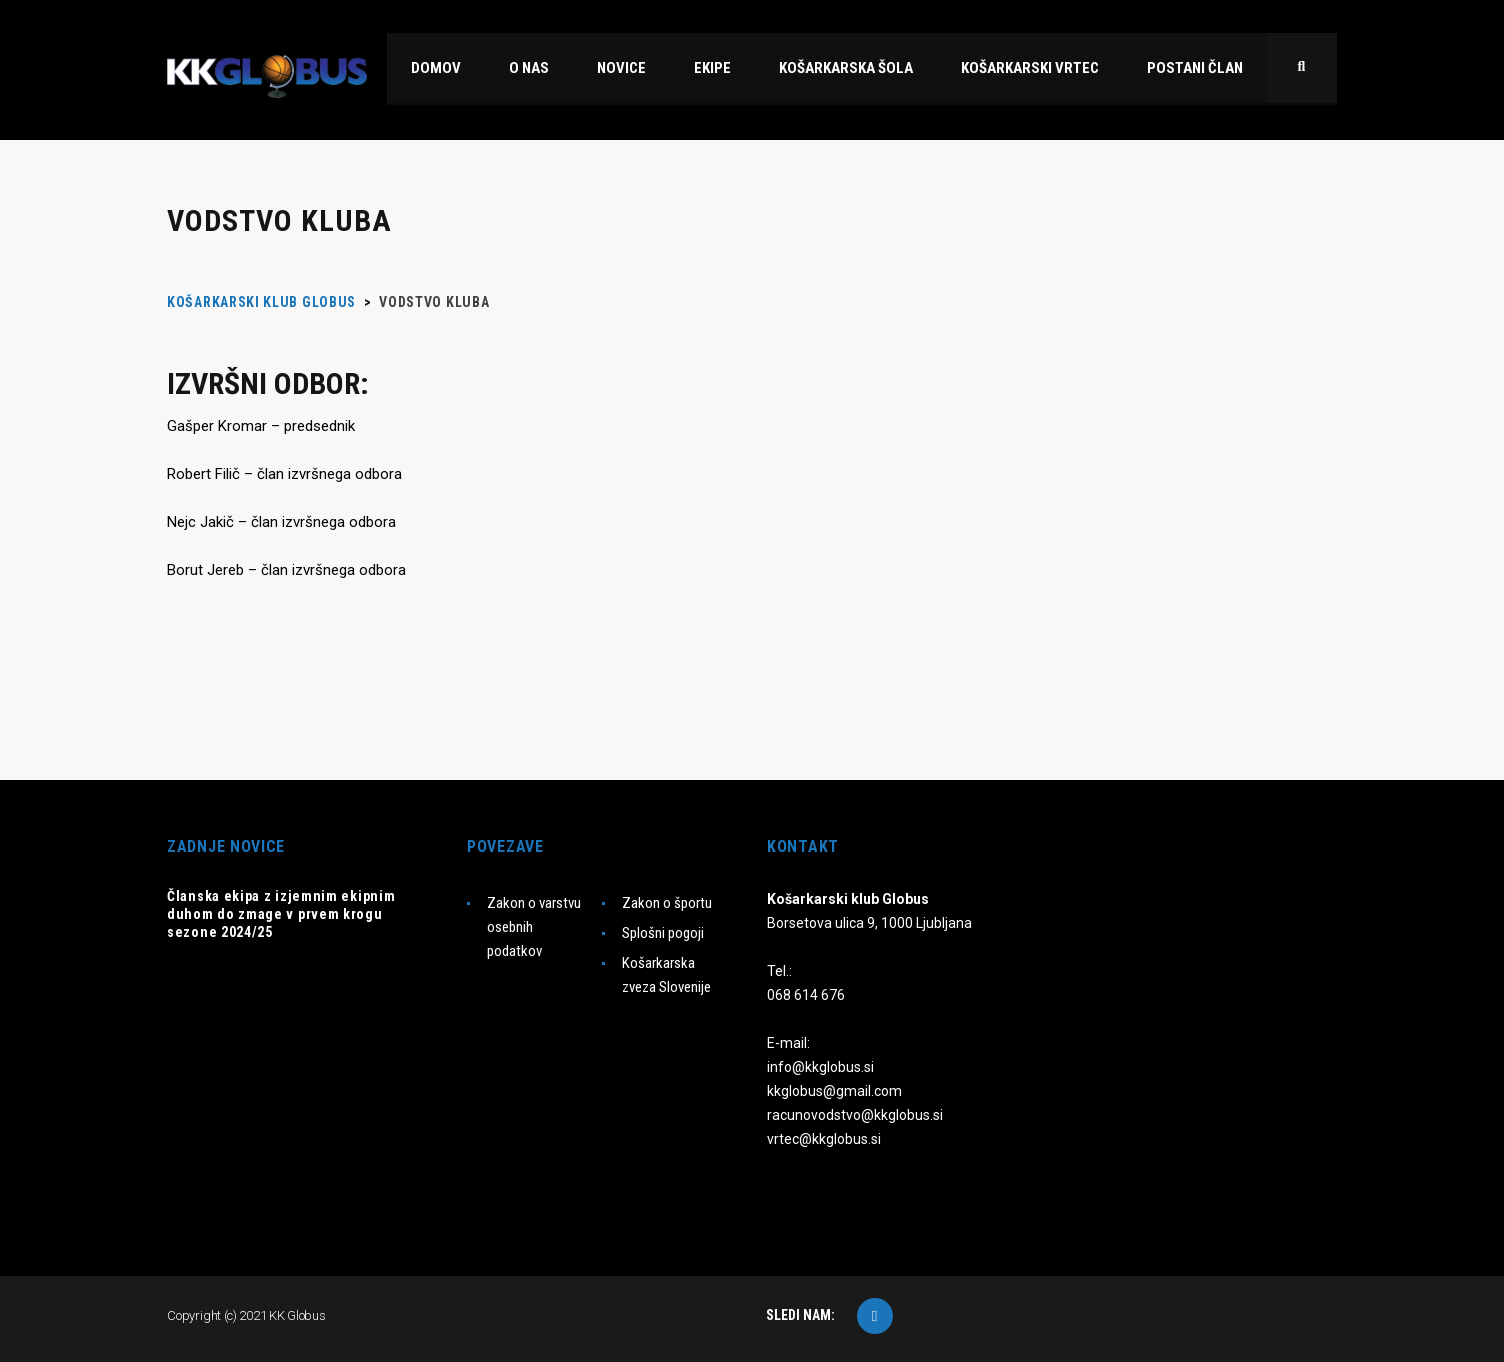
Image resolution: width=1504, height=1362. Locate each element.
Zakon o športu (667, 903)
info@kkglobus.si (820, 1067)
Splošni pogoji (663, 933)
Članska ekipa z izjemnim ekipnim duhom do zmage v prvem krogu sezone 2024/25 (281, 914)
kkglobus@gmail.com (834, 1091)
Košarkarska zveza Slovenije (666, 975)
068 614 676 (806, 995)
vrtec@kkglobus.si (824, 1139)
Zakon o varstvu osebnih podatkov (534, 927)
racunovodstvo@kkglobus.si (855, 1115)
